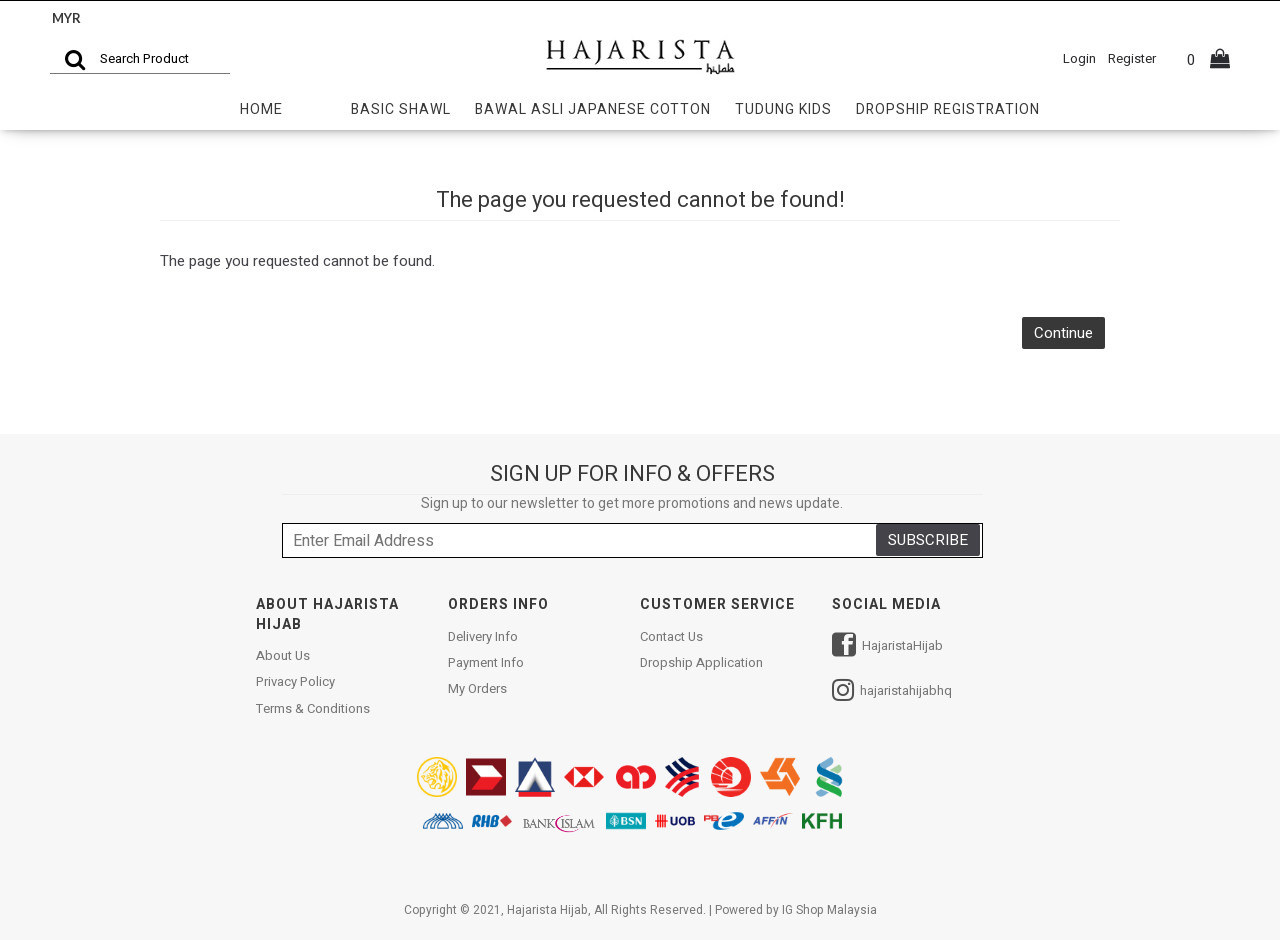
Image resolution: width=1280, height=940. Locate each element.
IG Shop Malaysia (829, 910)
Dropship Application (701, 663)
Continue (1063, 333)
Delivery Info (483, 637)
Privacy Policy (295, 682)
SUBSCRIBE (928, 540)
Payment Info (486, 663)
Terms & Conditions (313, 709)
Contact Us (671, 637)
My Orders (477, 689)
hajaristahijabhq (892, 692)
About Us (283, 656)
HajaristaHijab (887, 647)
